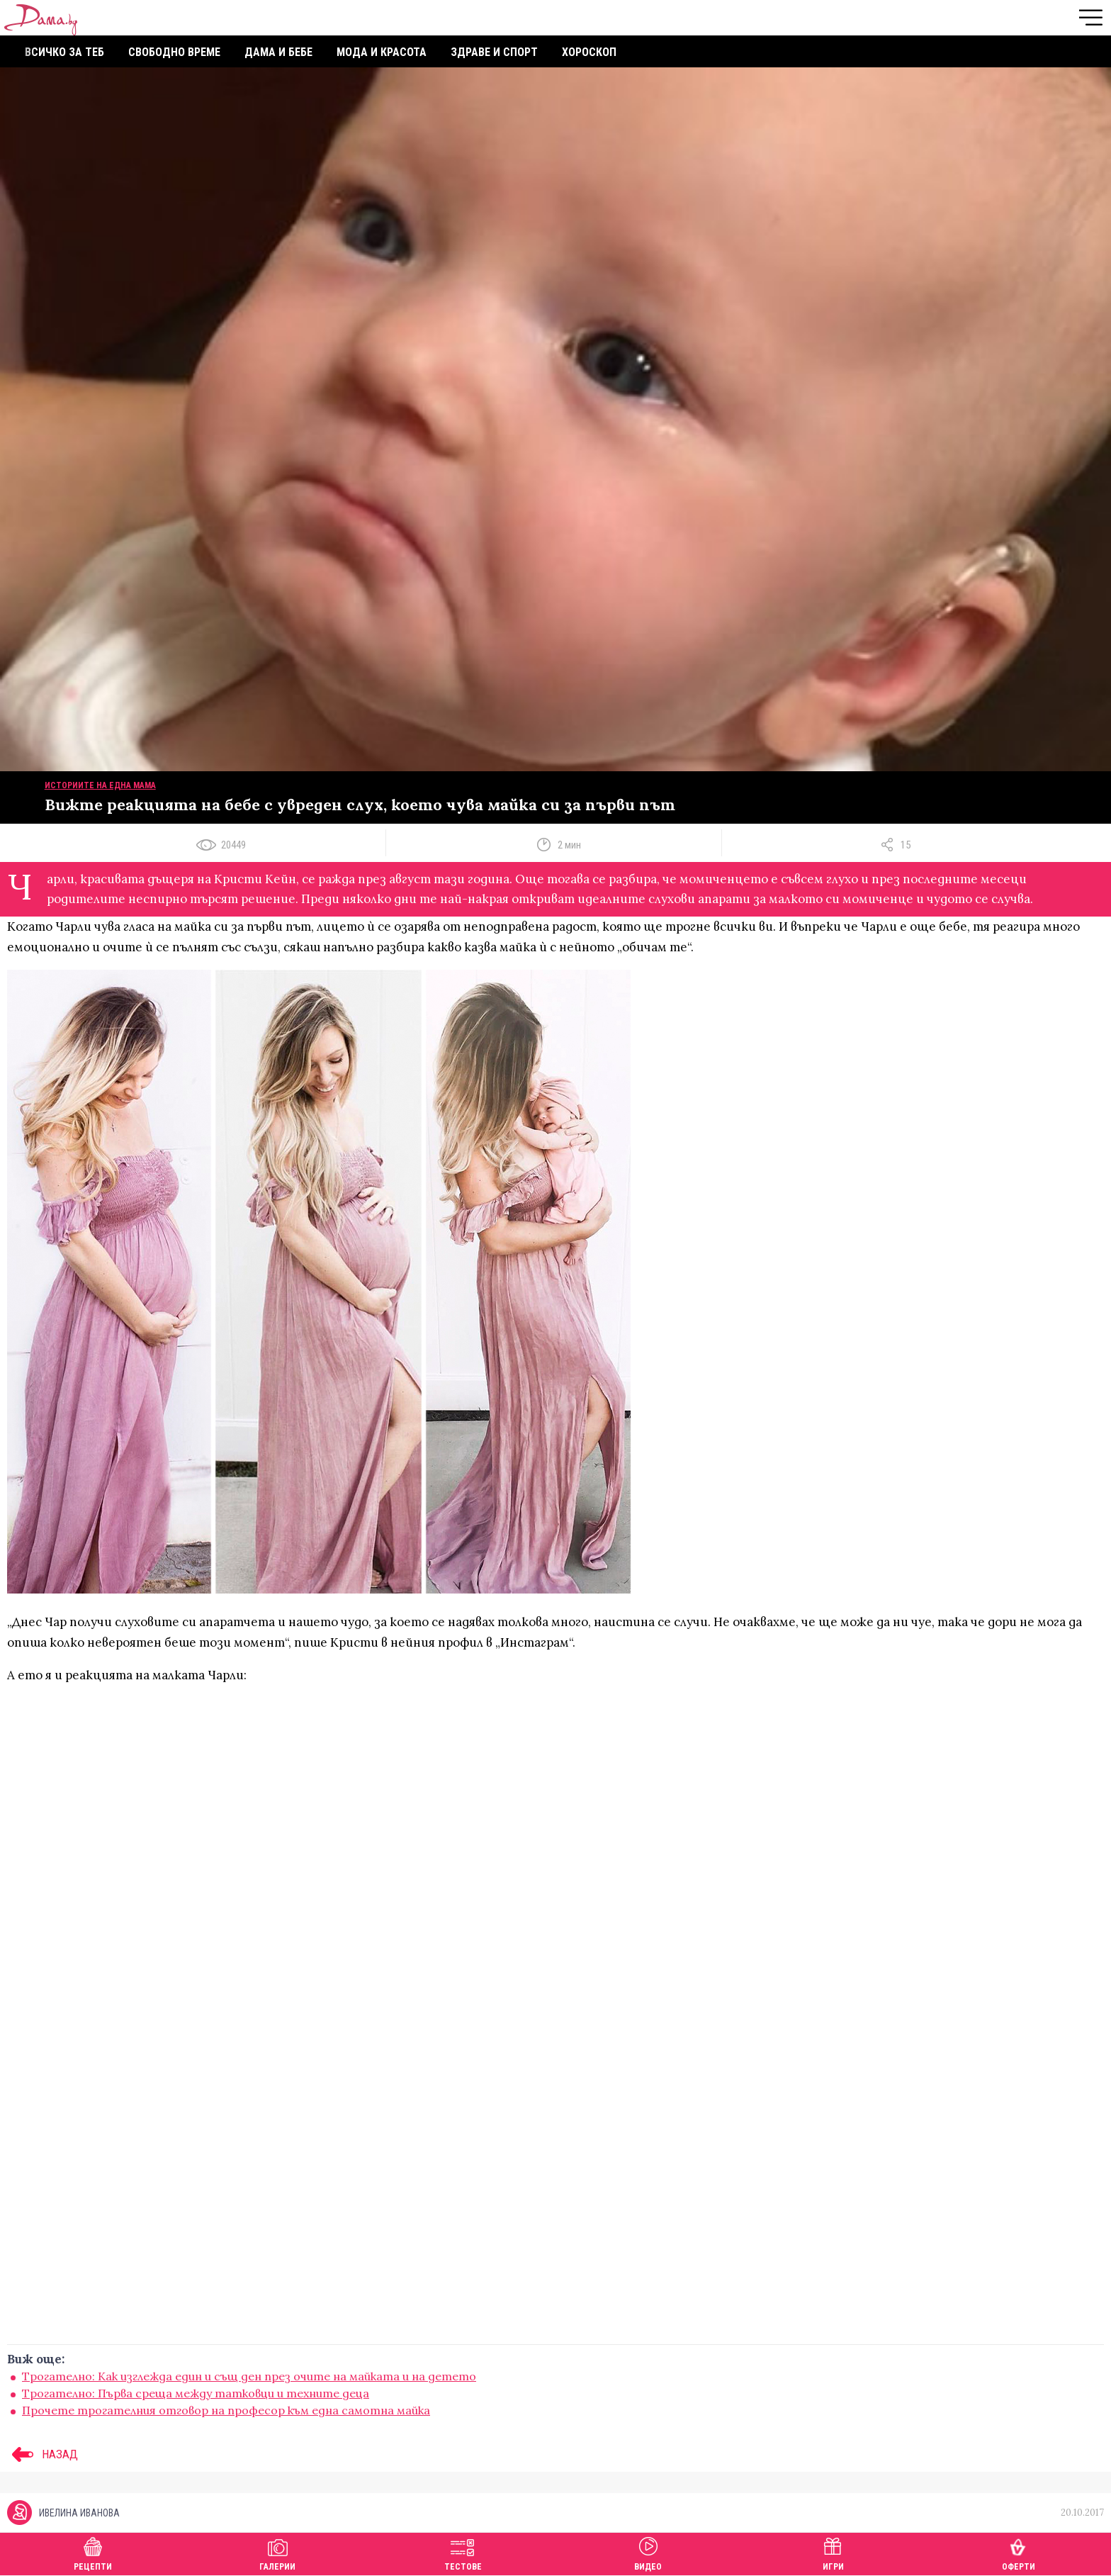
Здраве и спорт (494, 52)
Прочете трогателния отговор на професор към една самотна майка (226, 2410)
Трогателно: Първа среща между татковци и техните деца (195, 2393)
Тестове (463, 2552)
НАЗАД (42, 2454)
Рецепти (93, 2552)
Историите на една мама (100, 785)
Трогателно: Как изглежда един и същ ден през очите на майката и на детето (249, 2376)
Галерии (277, 2552)
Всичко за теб (64, 52)
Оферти (1018, 2552)
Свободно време (174, 52)
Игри (833, 2552)
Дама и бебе (278, 52)
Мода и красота (382, 52)
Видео (648, 2552)
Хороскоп (589, 52)
